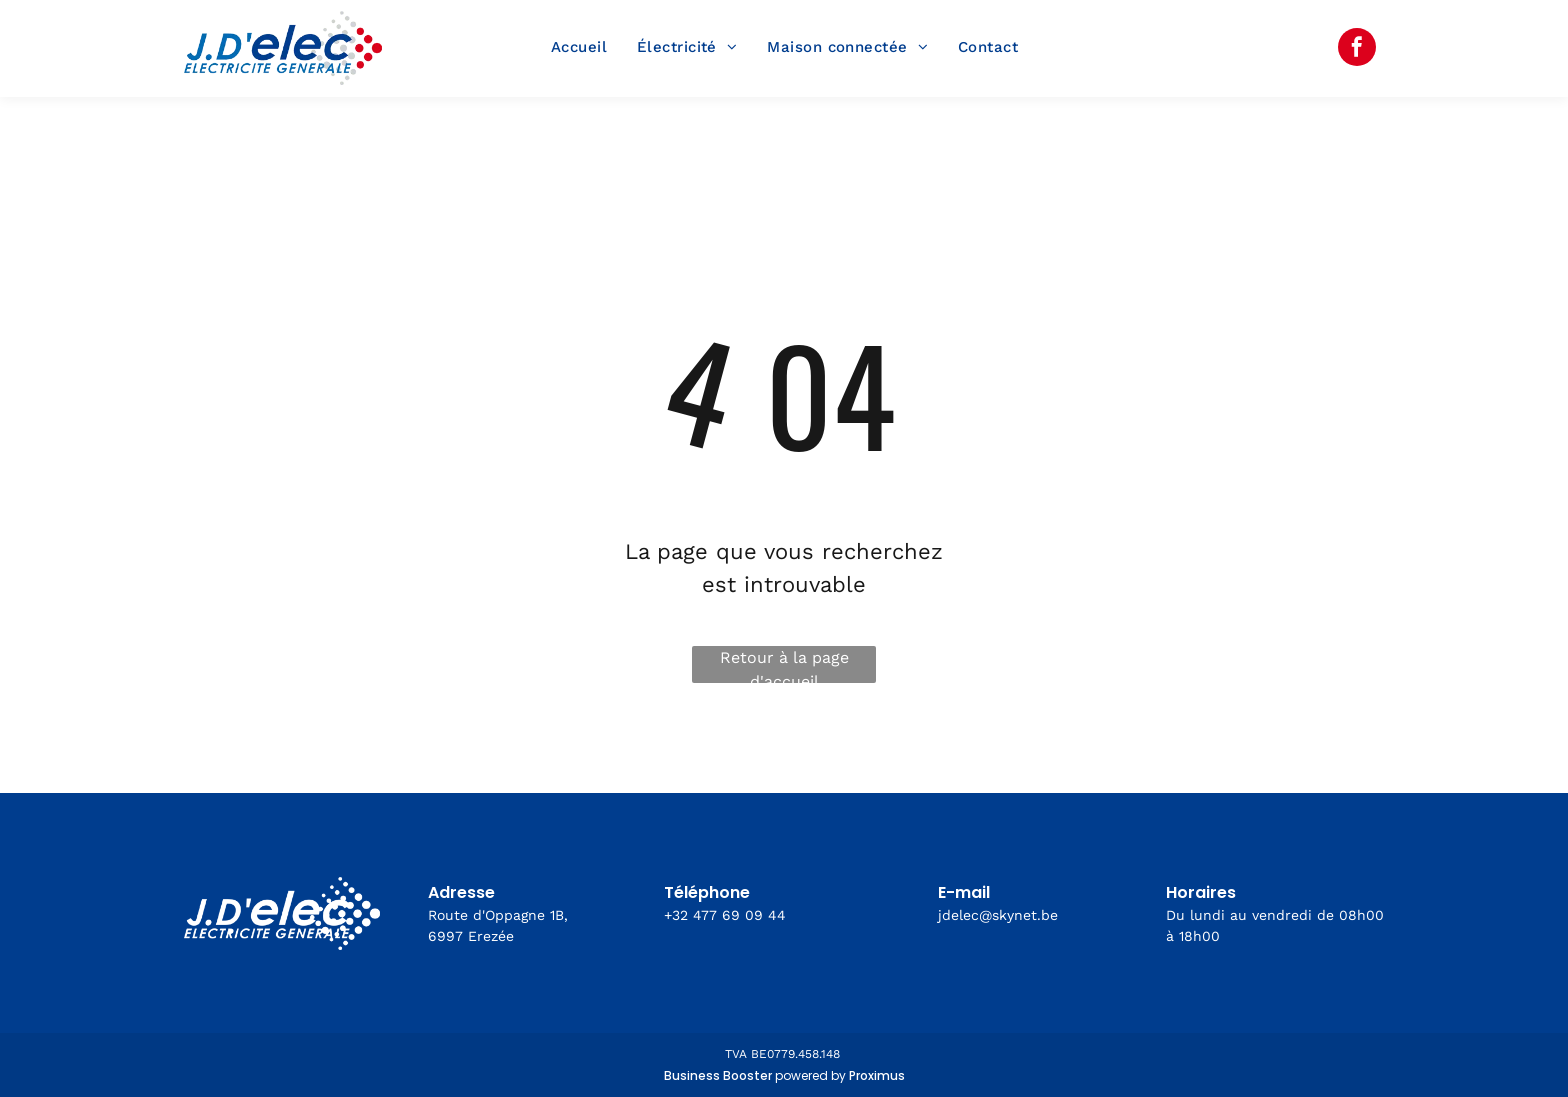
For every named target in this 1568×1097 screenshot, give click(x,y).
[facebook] (1357, 49)
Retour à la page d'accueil (784, 665)
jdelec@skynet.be (998, 915)
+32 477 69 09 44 (725, 915)
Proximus (877, 1075)
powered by (810, 1075)
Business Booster (718, 1075)
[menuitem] (579, 48)
